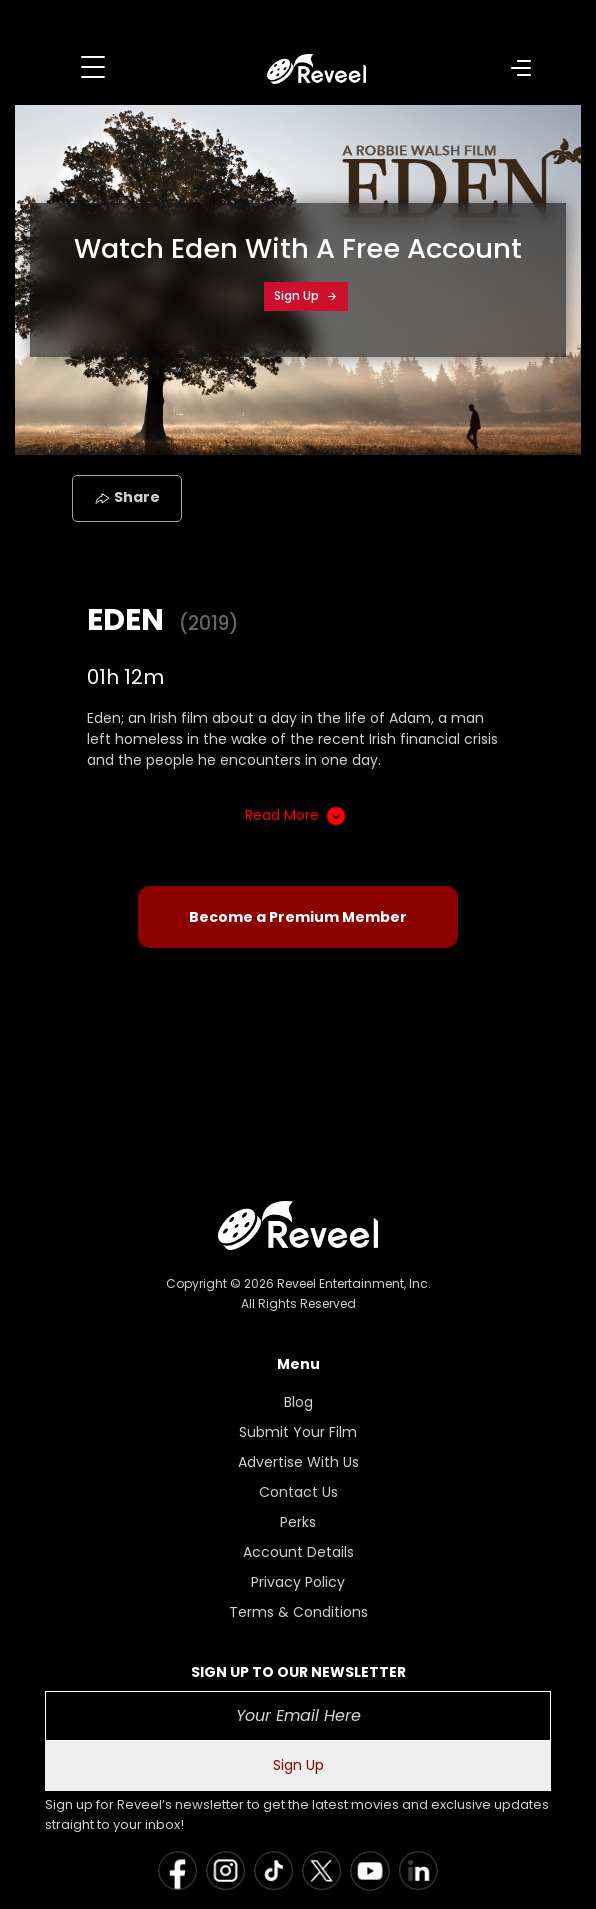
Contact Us (298, 1492)
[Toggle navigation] (93, 67)
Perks (298, 1522)
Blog (298, 1402)
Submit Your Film (298, 1432)
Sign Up (306, 295)
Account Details (298, 1552)
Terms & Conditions (298, 1612)
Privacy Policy (298, 1582)
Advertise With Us (298, 1462)
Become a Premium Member (298, 917)
